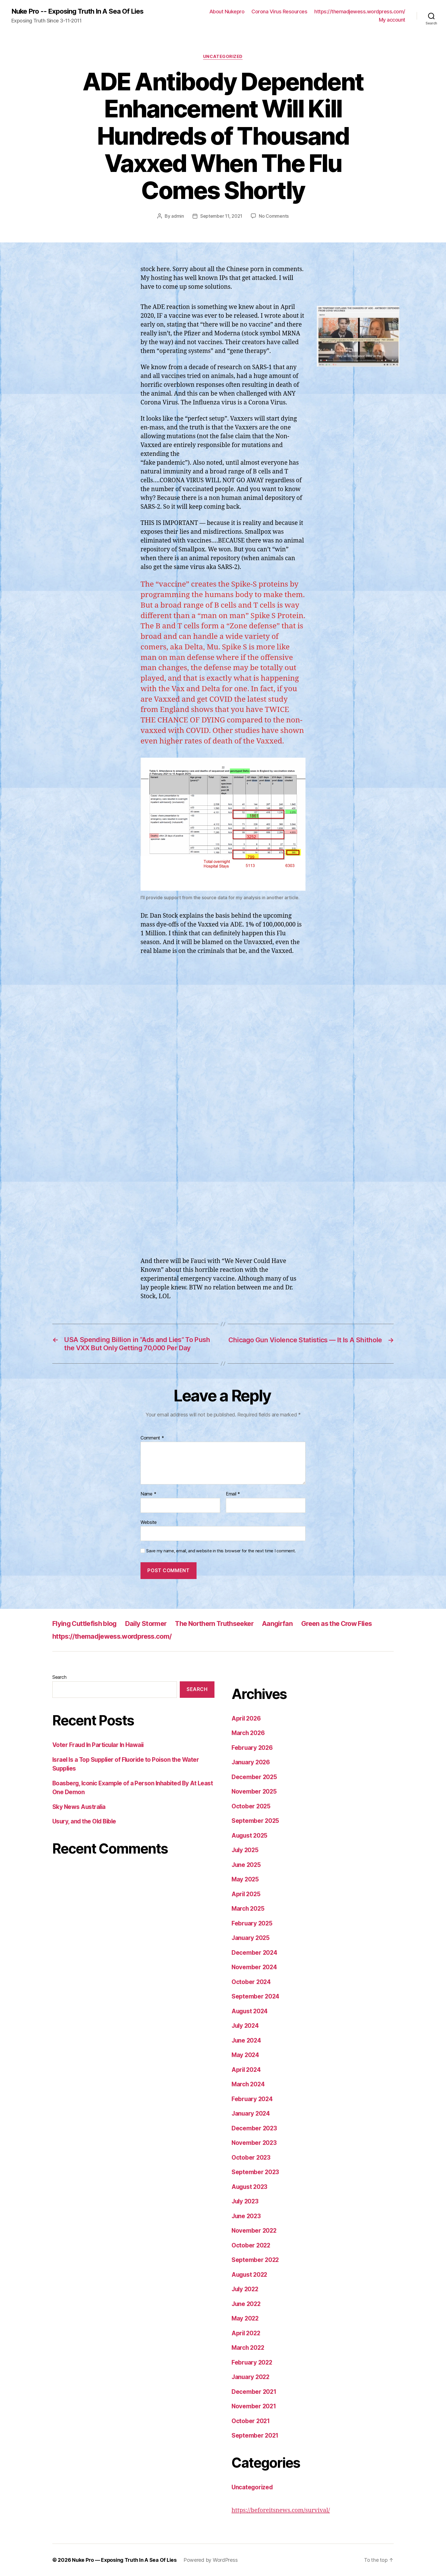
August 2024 (250, 2011)
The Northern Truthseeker (221, 1623)
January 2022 (251, 2376)
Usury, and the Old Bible (85, 1821)
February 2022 (252, 2362)
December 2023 (255, 2128)
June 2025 (247, 1864)
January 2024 (251, 2113)
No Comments (274, 216)
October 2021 (251, 2421)
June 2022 (247, 2303)
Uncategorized (223, 56)
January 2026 (251, 1762)
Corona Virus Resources (279, 11)
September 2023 (256, 2172)
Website (149, 1522)
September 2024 (256, 1996)
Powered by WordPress (211, 2560)
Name (148, 1494)
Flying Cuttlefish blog (85, 1623)
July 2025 (246, 1850)
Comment (152, 1438)
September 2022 (256, 2259)
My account (392, 20)
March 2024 (249, 2084)
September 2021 (255, 2435)
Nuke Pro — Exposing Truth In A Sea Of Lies (124, 2560)
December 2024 (255, 1952)
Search (59, 1677)
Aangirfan (287, 1623)
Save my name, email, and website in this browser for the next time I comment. (221, 1551)
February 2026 (253, 1747)
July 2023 (246, 2201)
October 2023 (251, 2157)
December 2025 (255, 1777)
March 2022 (248, 2347)
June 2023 (247, 2216)
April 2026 (247, 1718)
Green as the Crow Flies (348, 1623)
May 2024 (246, 2054)
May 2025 (246, 1879)
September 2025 (256, 1820)
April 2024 (247, 2069)
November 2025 (255, 1791)
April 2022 (246, 2333)
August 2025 (250, 1835)
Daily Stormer (149, 1623)
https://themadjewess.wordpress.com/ (359, 11)
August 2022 (250, 2274)
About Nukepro (227, 11)
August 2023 (250, 2186)
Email (233, 1494)
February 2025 (252, 1923)
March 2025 (248, 1908)
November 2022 (255, 2230)
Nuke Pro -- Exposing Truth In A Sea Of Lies (77, 11)
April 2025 (246, 1894)
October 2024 (251, 1981)
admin (177, 216)
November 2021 (254, 2406)
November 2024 (255, 1967)
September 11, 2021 (221, 216)
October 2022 (251, 2245)
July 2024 (246, 2025)
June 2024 (247, 2040)
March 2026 (249, 1732)
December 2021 (254, 2391)
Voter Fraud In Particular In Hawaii (99, 1745)
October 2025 (251, 1806)
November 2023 (255, 2142)
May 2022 (246, 2318)
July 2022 (246, 2289)
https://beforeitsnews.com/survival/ (281, 2510)
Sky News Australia (79, 1806)
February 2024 (253, 2099)
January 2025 (251, 1937)
